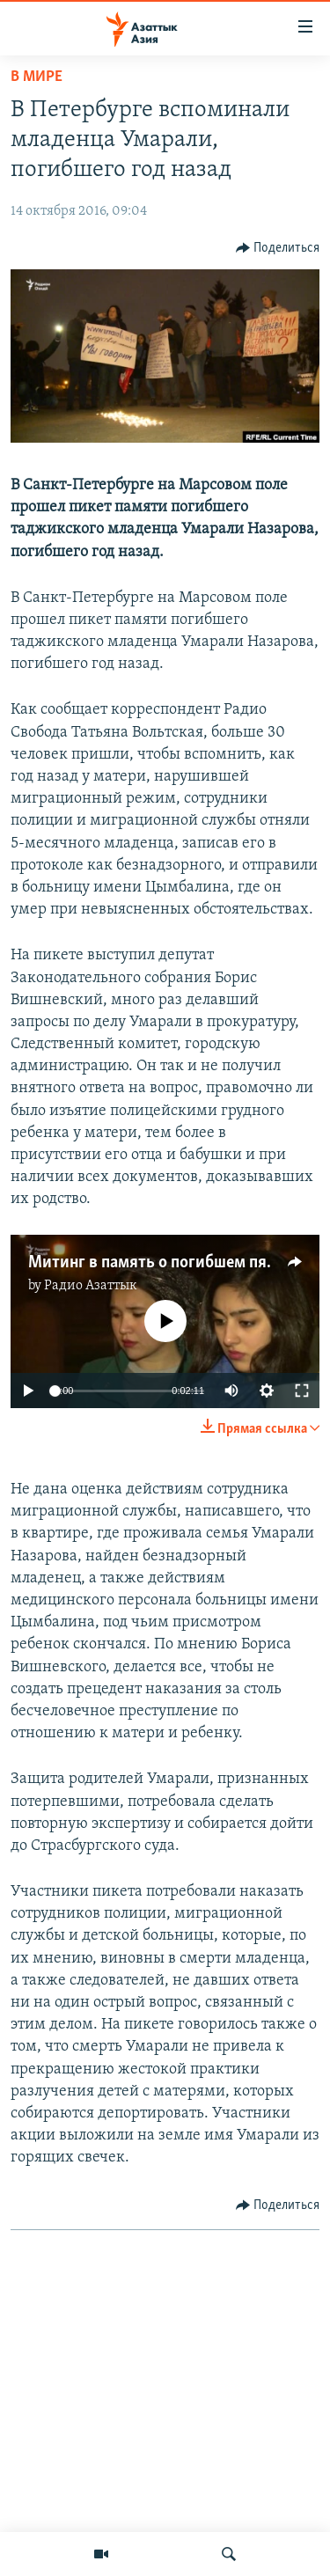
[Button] (278, 248)
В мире (36, 77)
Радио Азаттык (90, 1286)
